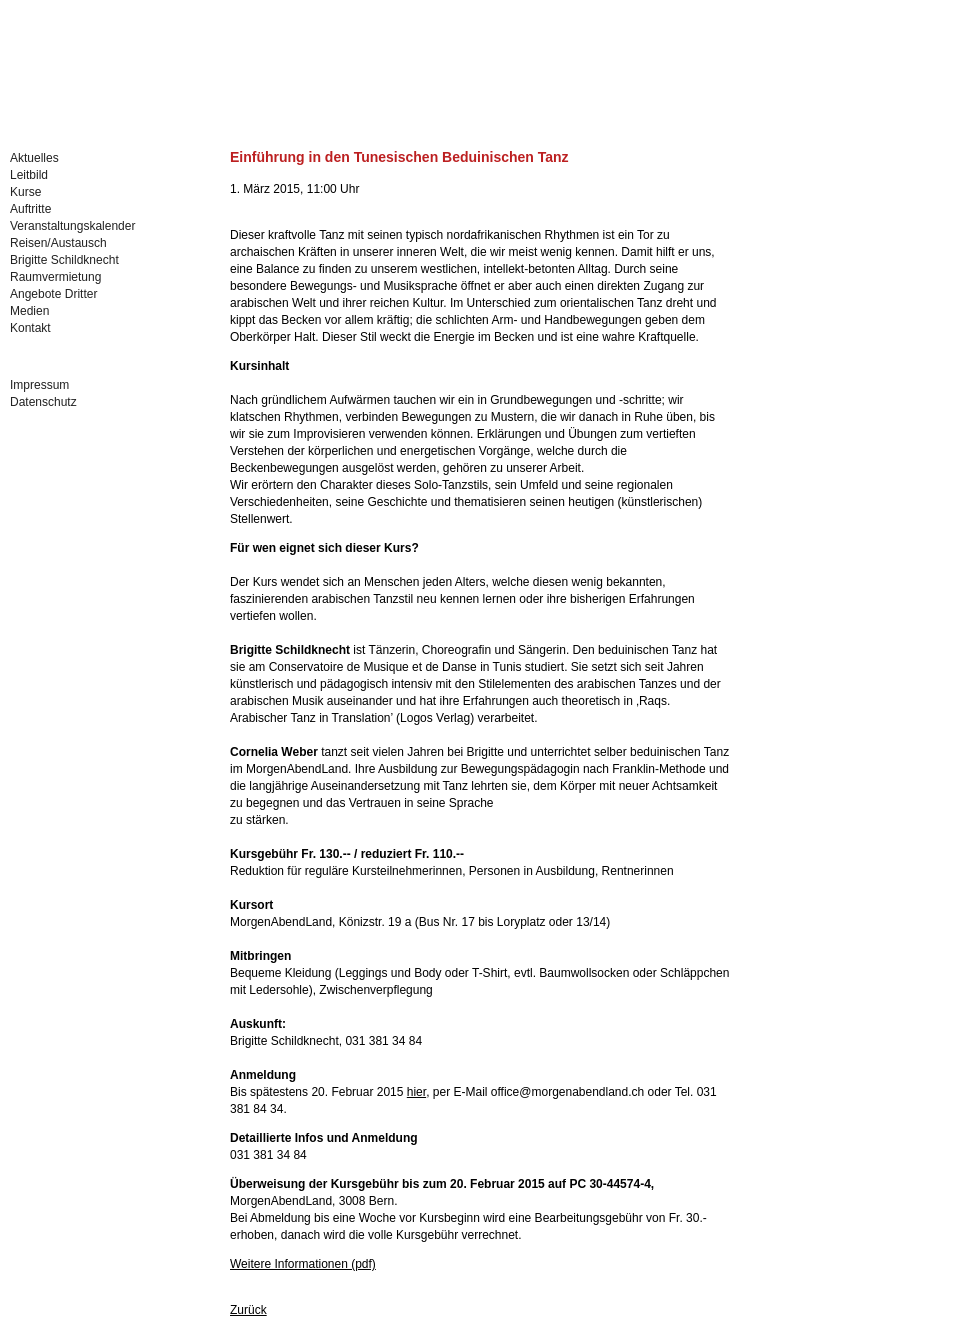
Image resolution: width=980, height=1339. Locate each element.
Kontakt (30, 328)
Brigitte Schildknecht (64, 260)
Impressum (39, 385)
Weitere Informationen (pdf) (303, 1264)
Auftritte (30, 209)
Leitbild (29, 175)
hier (416, 1092)
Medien (29, 311)
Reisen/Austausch (58, 243)
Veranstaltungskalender (72, 226)
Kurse (25, 192)
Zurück (248, 1310)
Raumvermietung (55, 277)
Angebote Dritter (53, 294)
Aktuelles (34, 158)
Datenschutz (43, 402)
